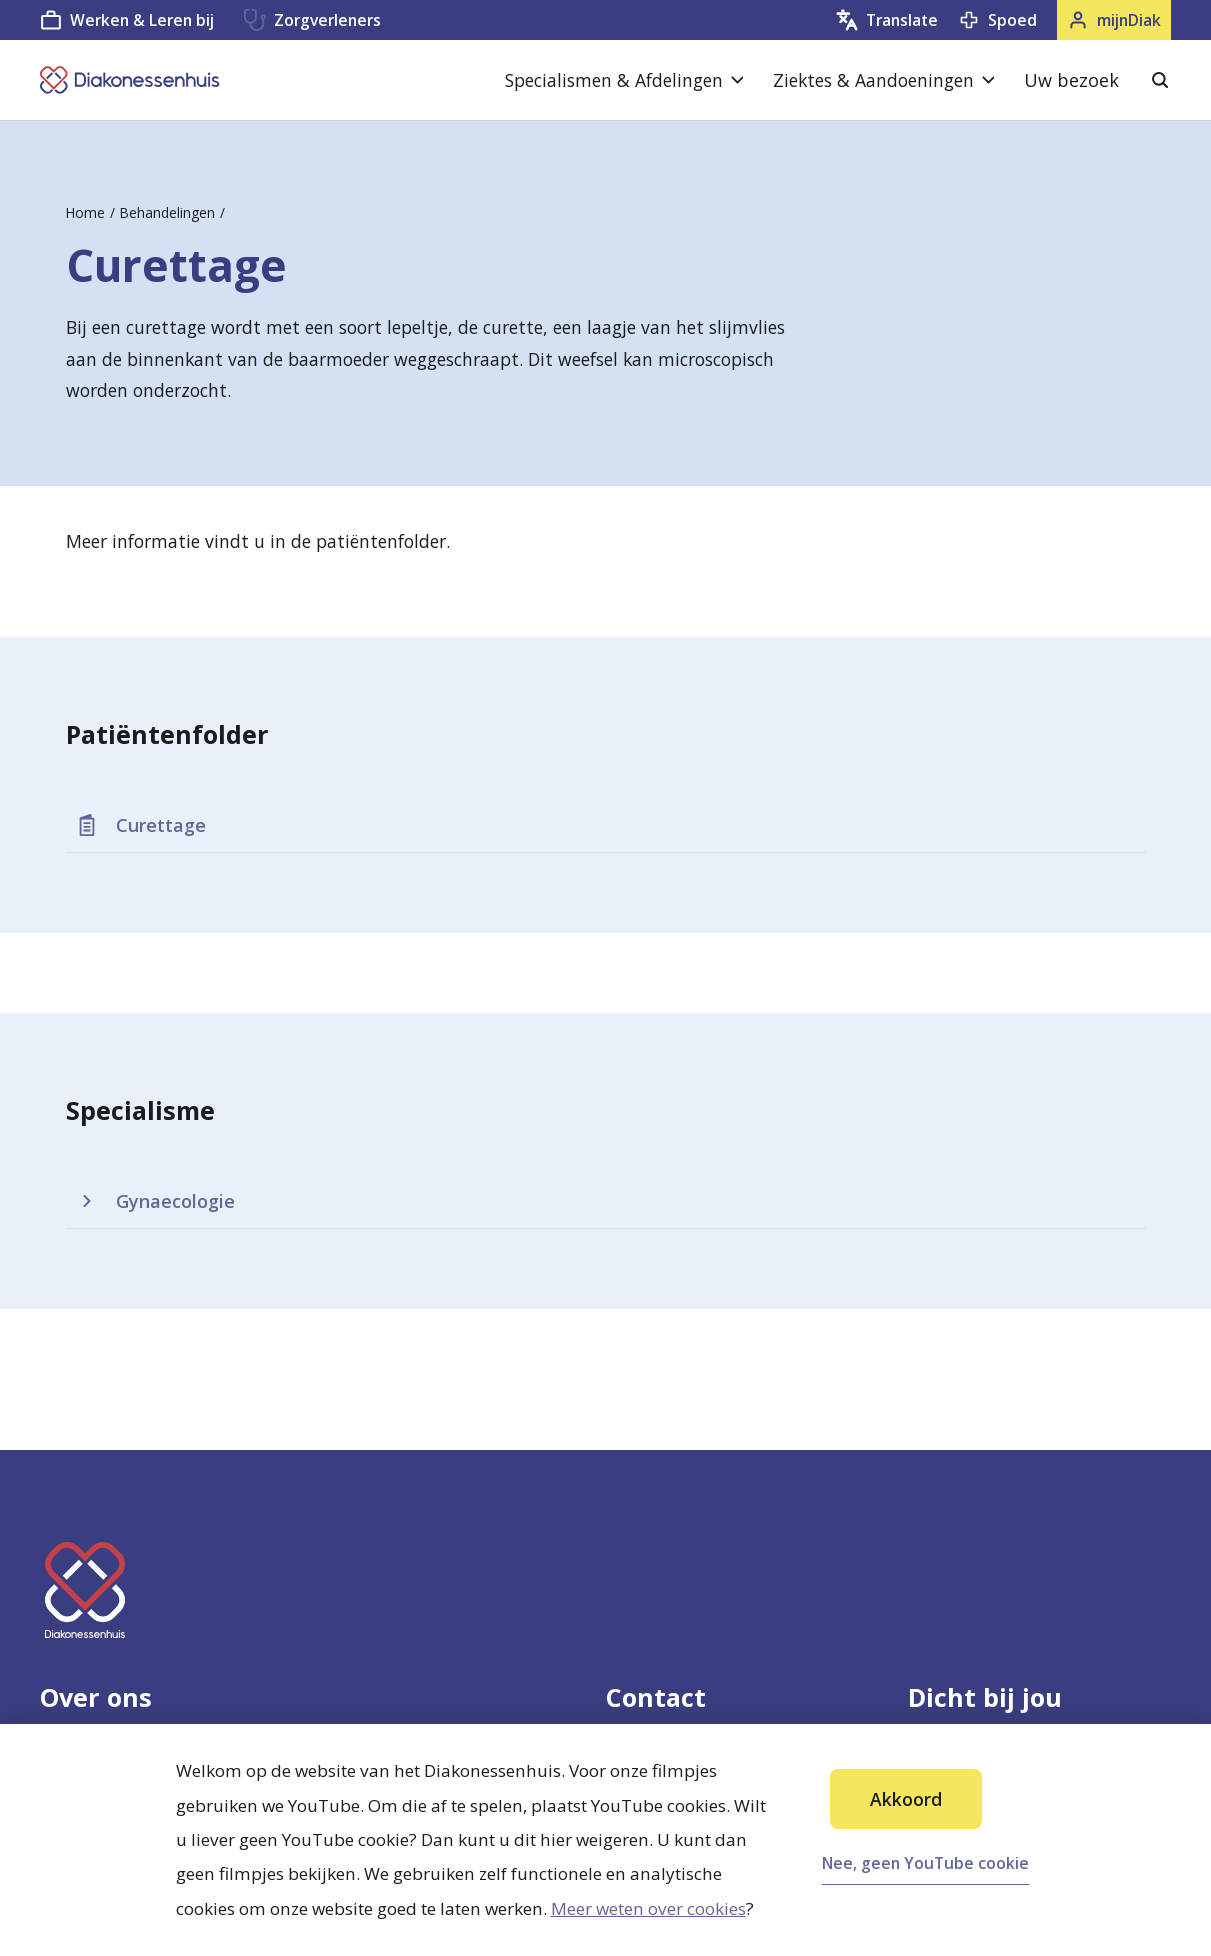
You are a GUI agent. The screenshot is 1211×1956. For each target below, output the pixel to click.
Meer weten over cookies (648, 1908)
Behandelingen (167, 212)
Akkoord (906, 1799)
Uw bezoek (1071, 80)
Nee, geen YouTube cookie (925, 1863)
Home (85, 212)
